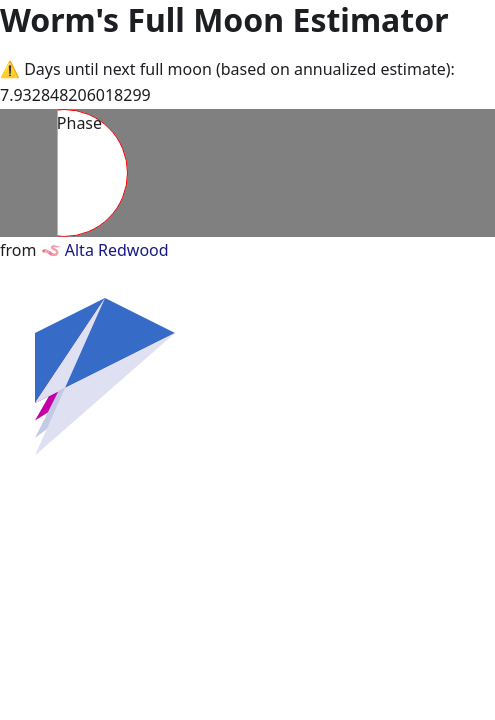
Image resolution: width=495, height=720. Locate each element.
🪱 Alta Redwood (105, 250)
